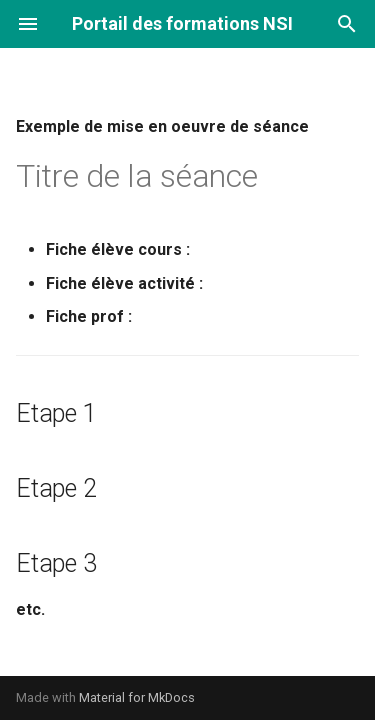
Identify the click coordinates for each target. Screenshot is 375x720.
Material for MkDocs (137, 697)
